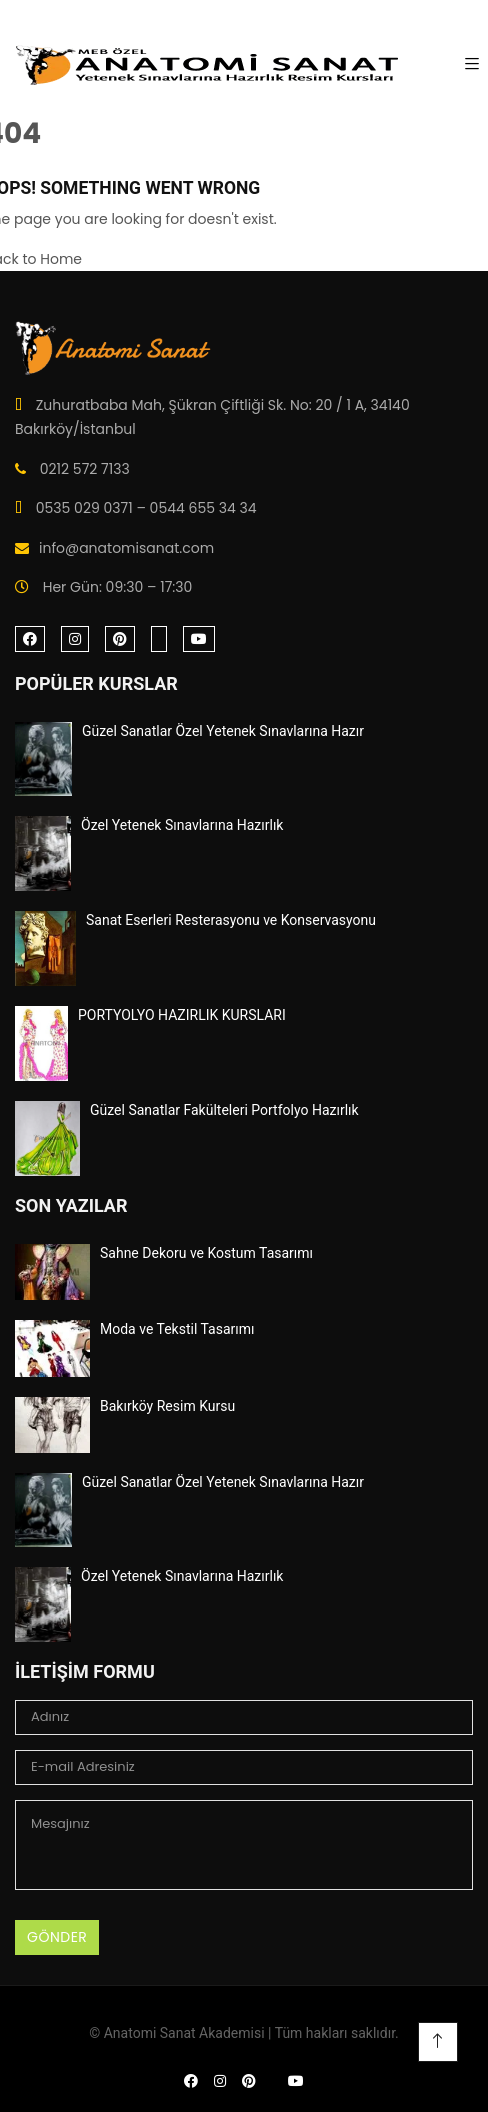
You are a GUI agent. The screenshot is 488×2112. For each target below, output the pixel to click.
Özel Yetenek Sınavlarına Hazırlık (182, 825)
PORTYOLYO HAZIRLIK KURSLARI (182, 1015)
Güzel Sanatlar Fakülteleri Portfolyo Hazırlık (224, 1110)
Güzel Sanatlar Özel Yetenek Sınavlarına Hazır (223, 731)
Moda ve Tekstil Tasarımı (177, 1329)
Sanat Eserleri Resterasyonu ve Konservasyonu (231, 920)
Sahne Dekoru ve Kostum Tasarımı (206, 1253)
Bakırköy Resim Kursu (167, 1406)
